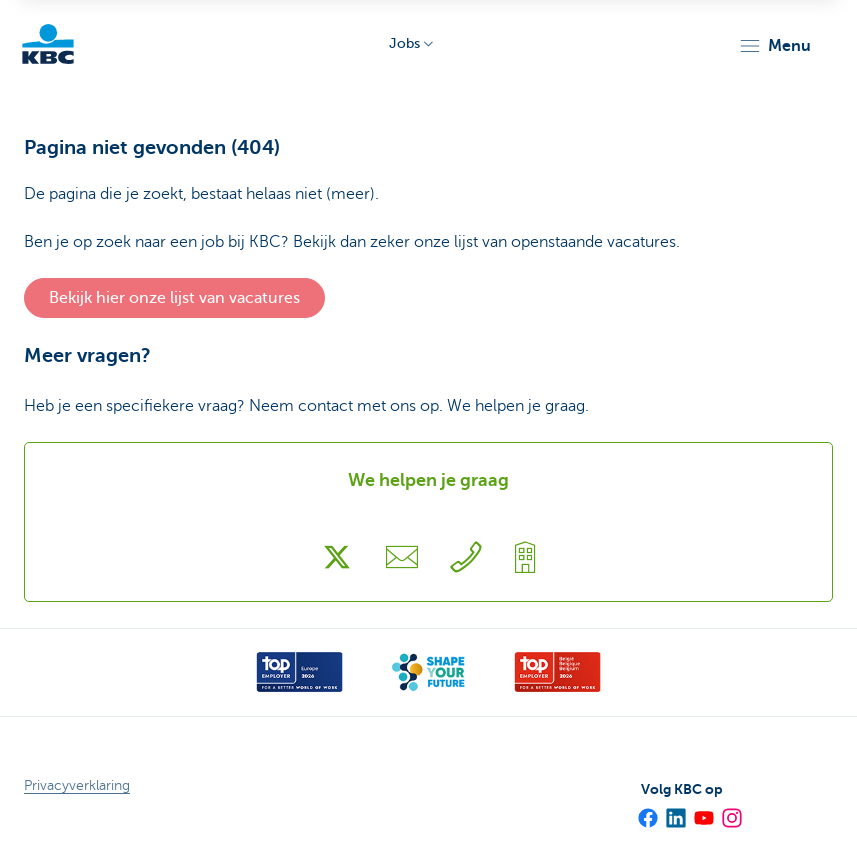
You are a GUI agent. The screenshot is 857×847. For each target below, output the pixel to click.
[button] (774, 46)
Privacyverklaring (77, 785)
